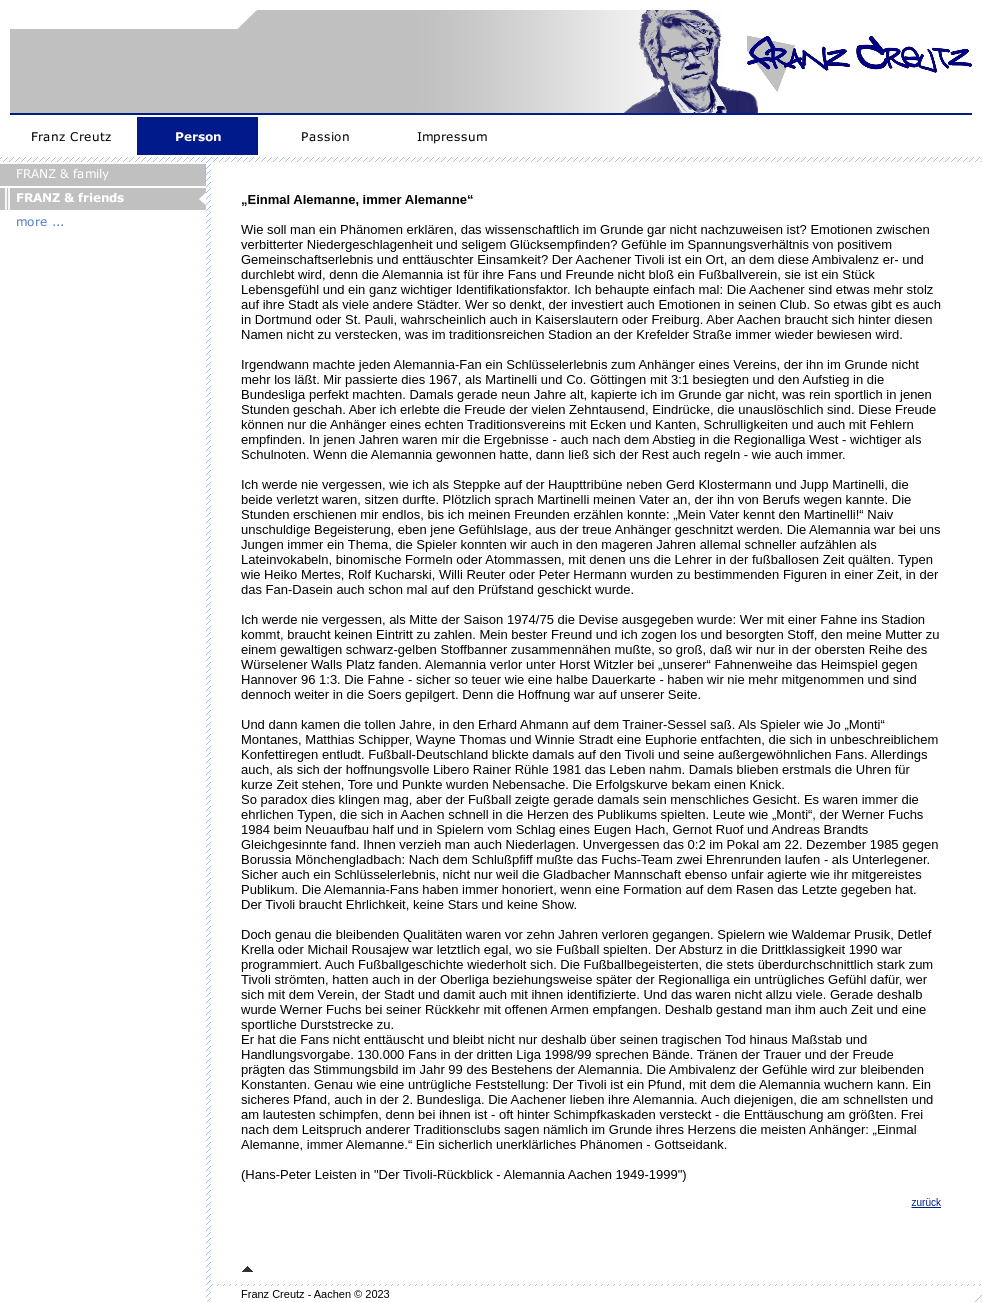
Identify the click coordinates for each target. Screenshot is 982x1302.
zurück (926, 1202)
